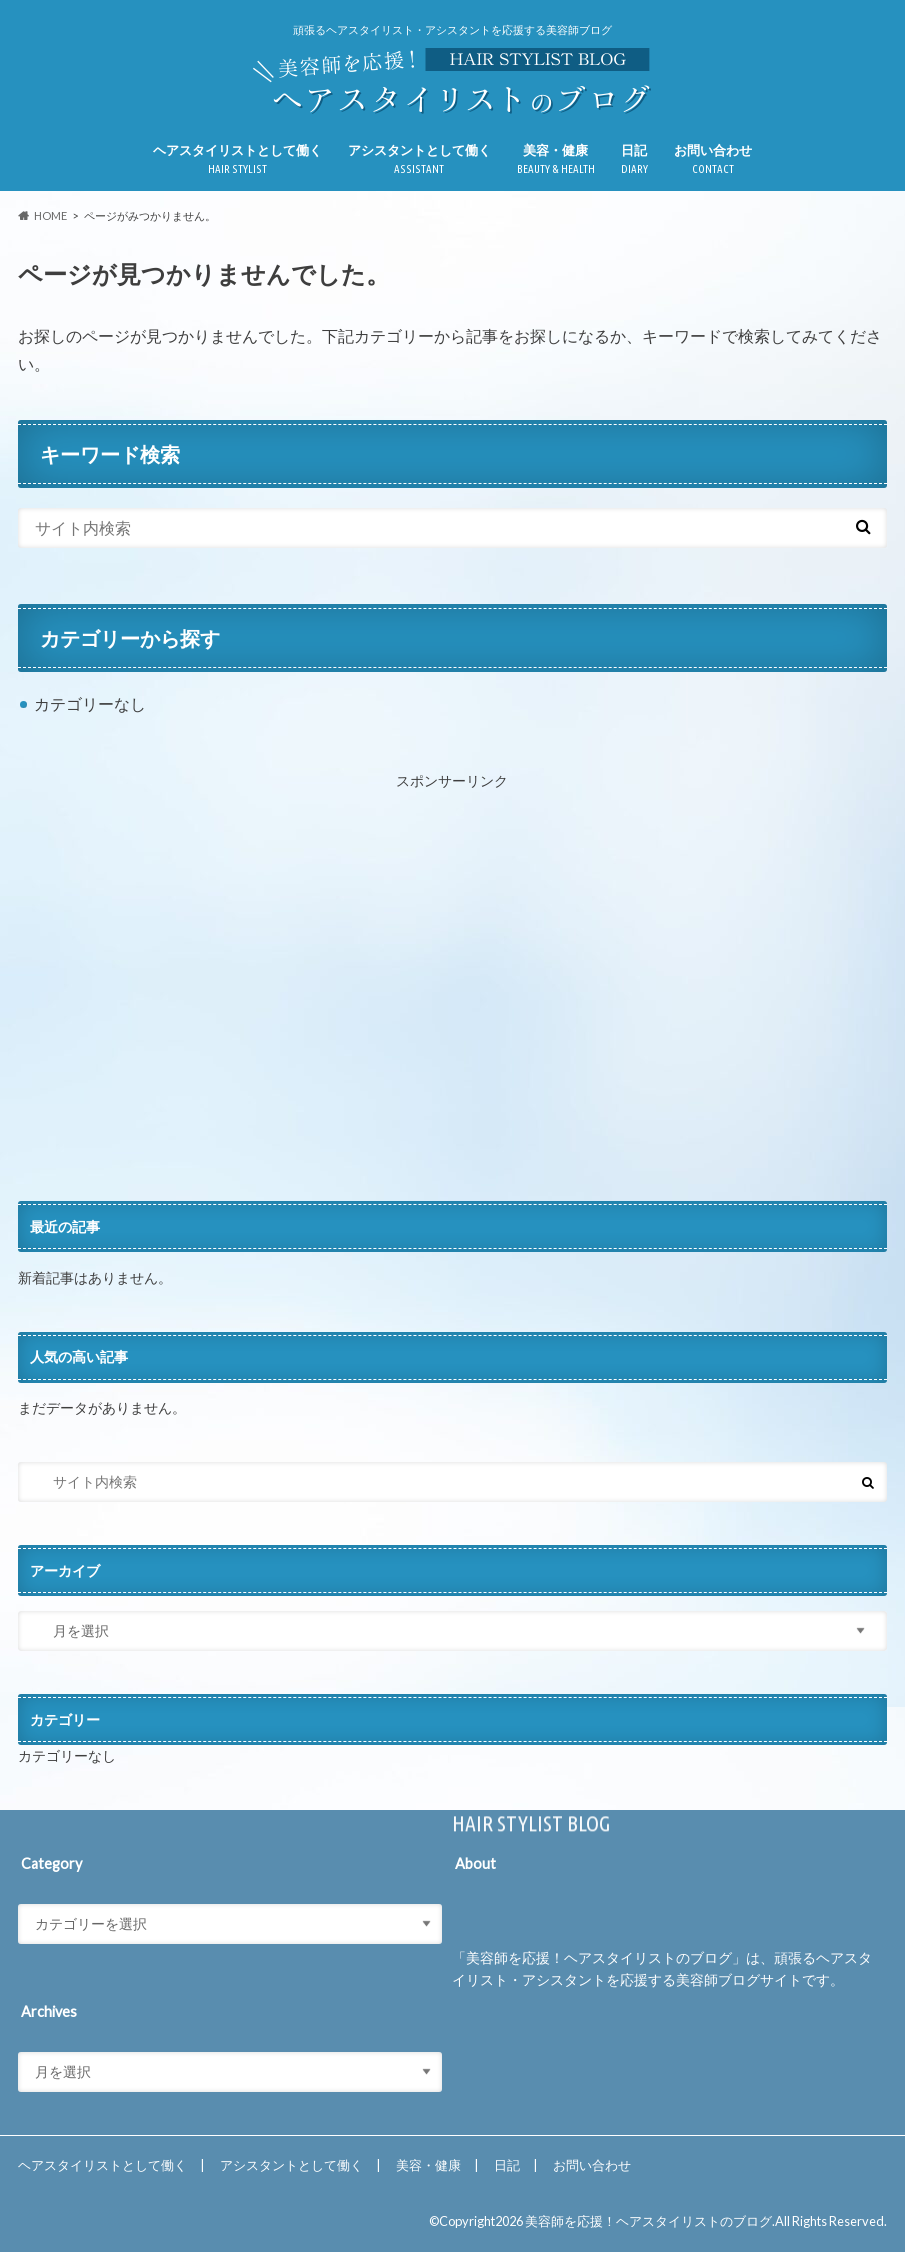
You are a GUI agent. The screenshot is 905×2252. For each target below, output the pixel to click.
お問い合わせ (713, 159)
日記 (634, 159)
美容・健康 (556, 159)
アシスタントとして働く (419, 159)
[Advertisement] (452, 996)
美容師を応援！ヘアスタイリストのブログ (648, 2221)
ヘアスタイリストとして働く (237, 159)
